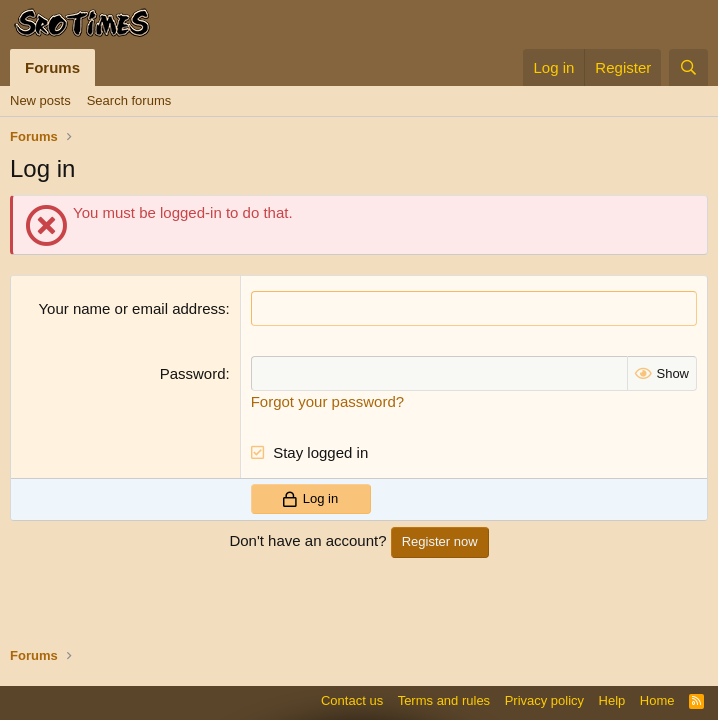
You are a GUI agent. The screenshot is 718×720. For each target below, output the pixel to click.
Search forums (129, 100)
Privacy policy (544, 700)
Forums (52, 67)
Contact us (352, 700)
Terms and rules (444, 700)
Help (612, 700)
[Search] (688, 67)
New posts (40, 100)
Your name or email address (131, 308)
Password (193, 373)
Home (657, 700)
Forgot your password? (327, 401)
